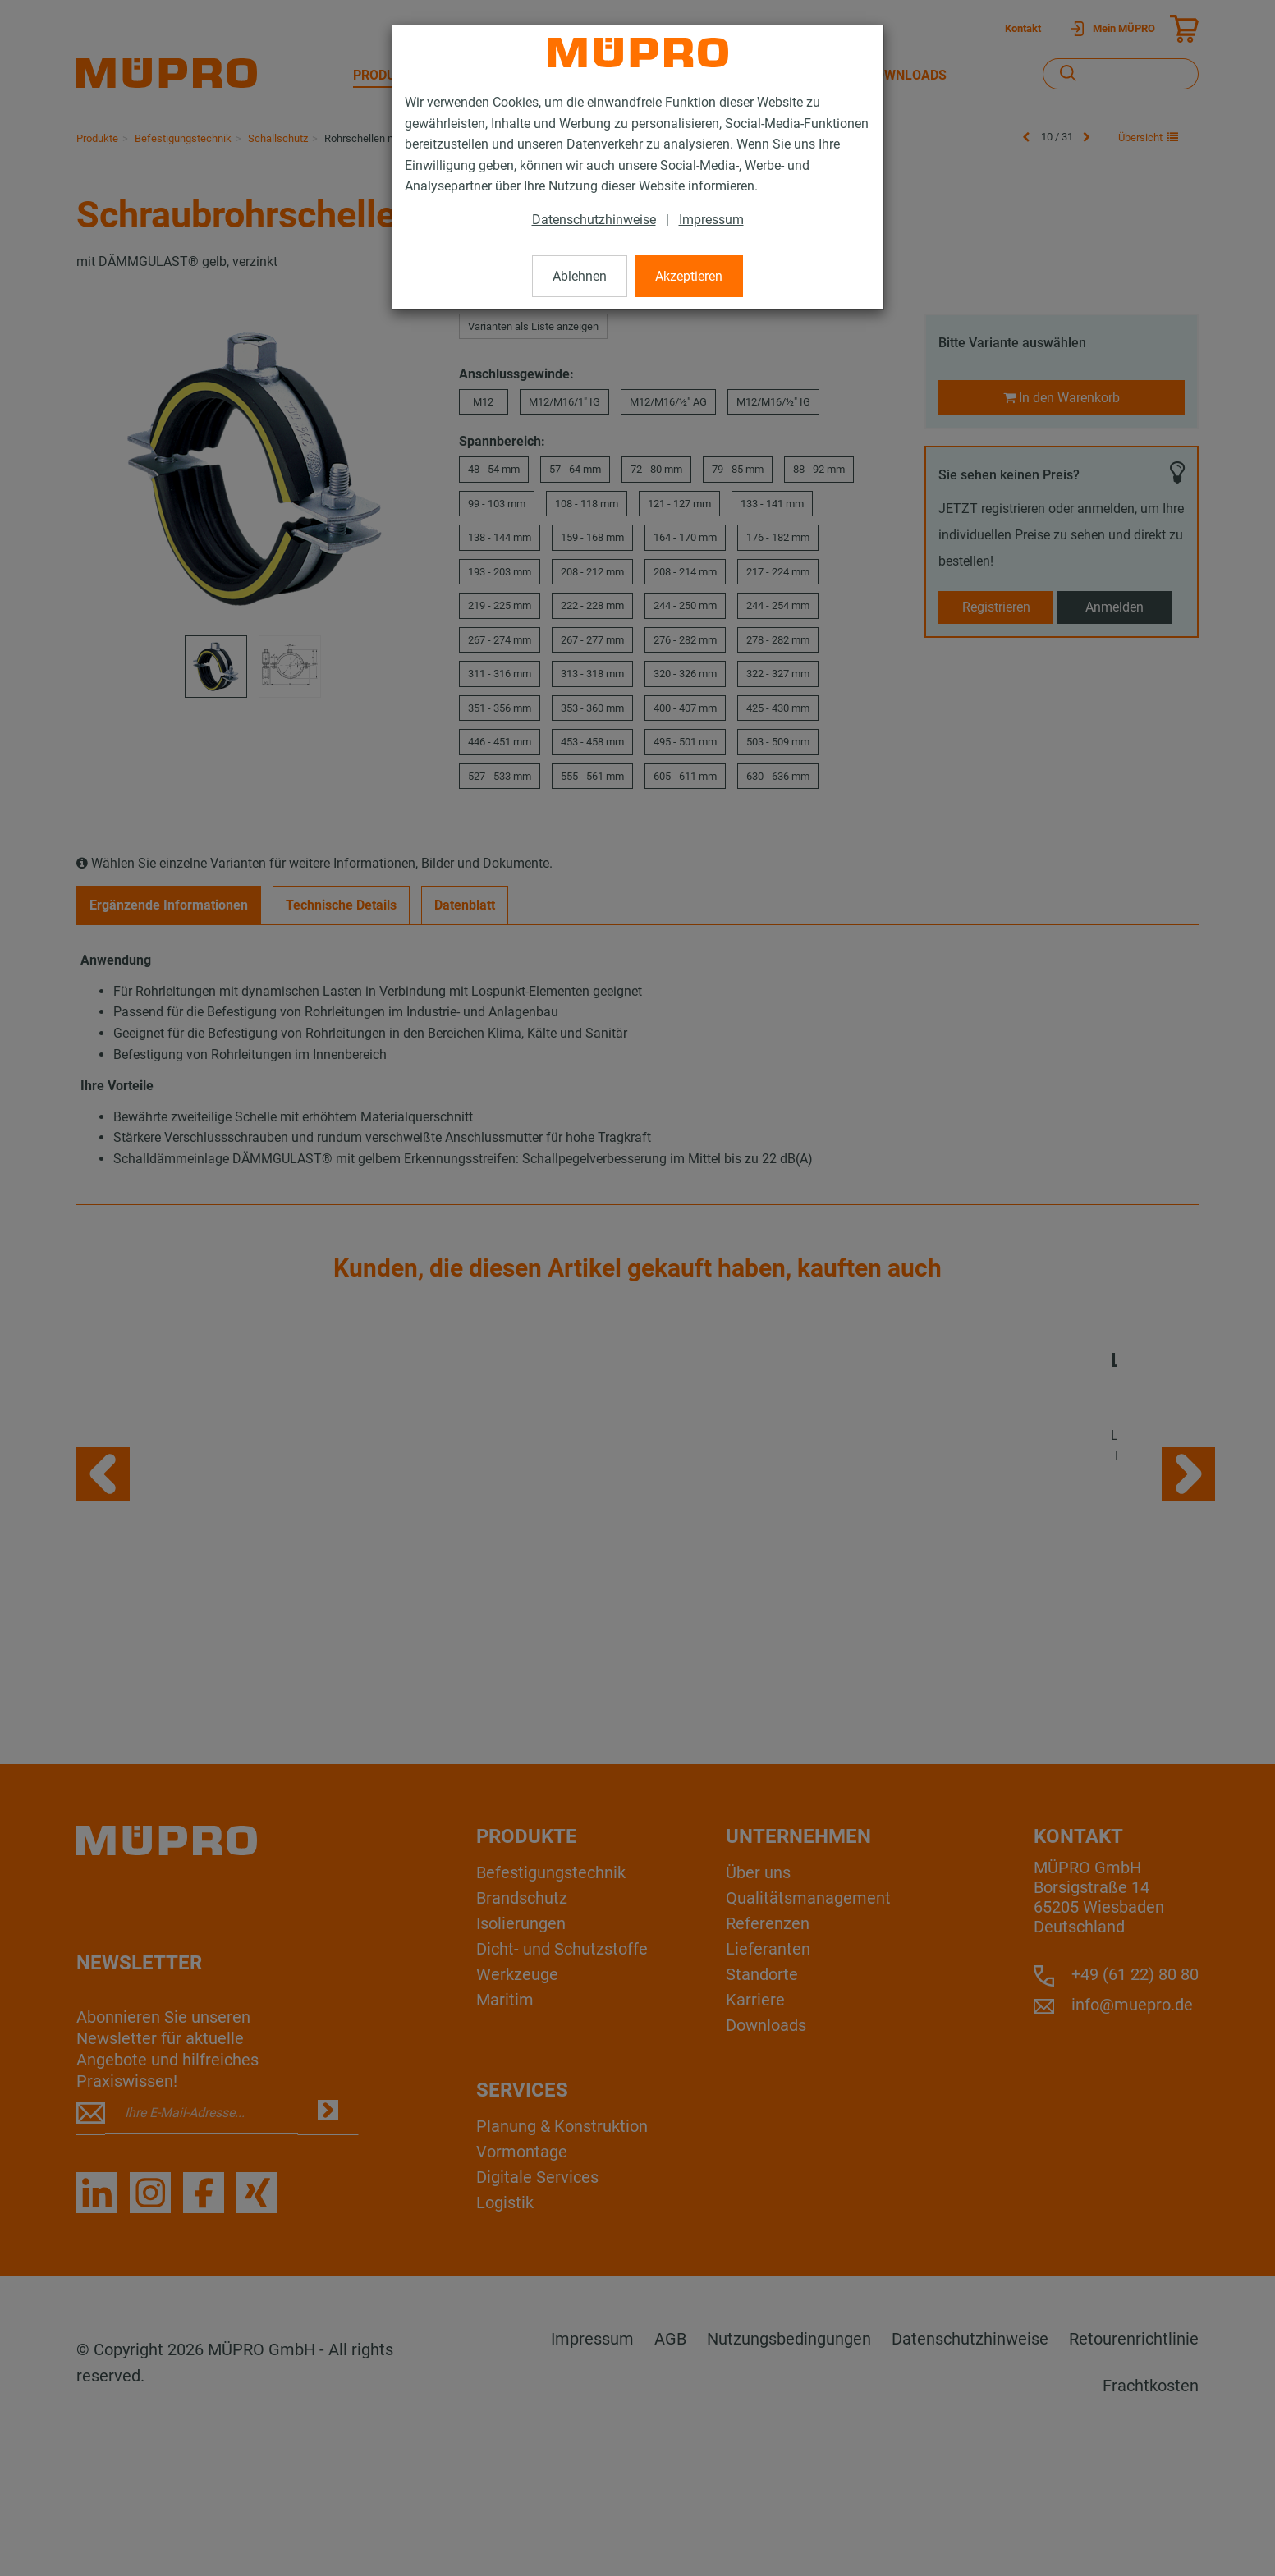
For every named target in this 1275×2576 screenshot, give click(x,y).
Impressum (711, 219)
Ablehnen (580, 276)
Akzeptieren (688, 276)
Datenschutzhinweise (594, 219)
